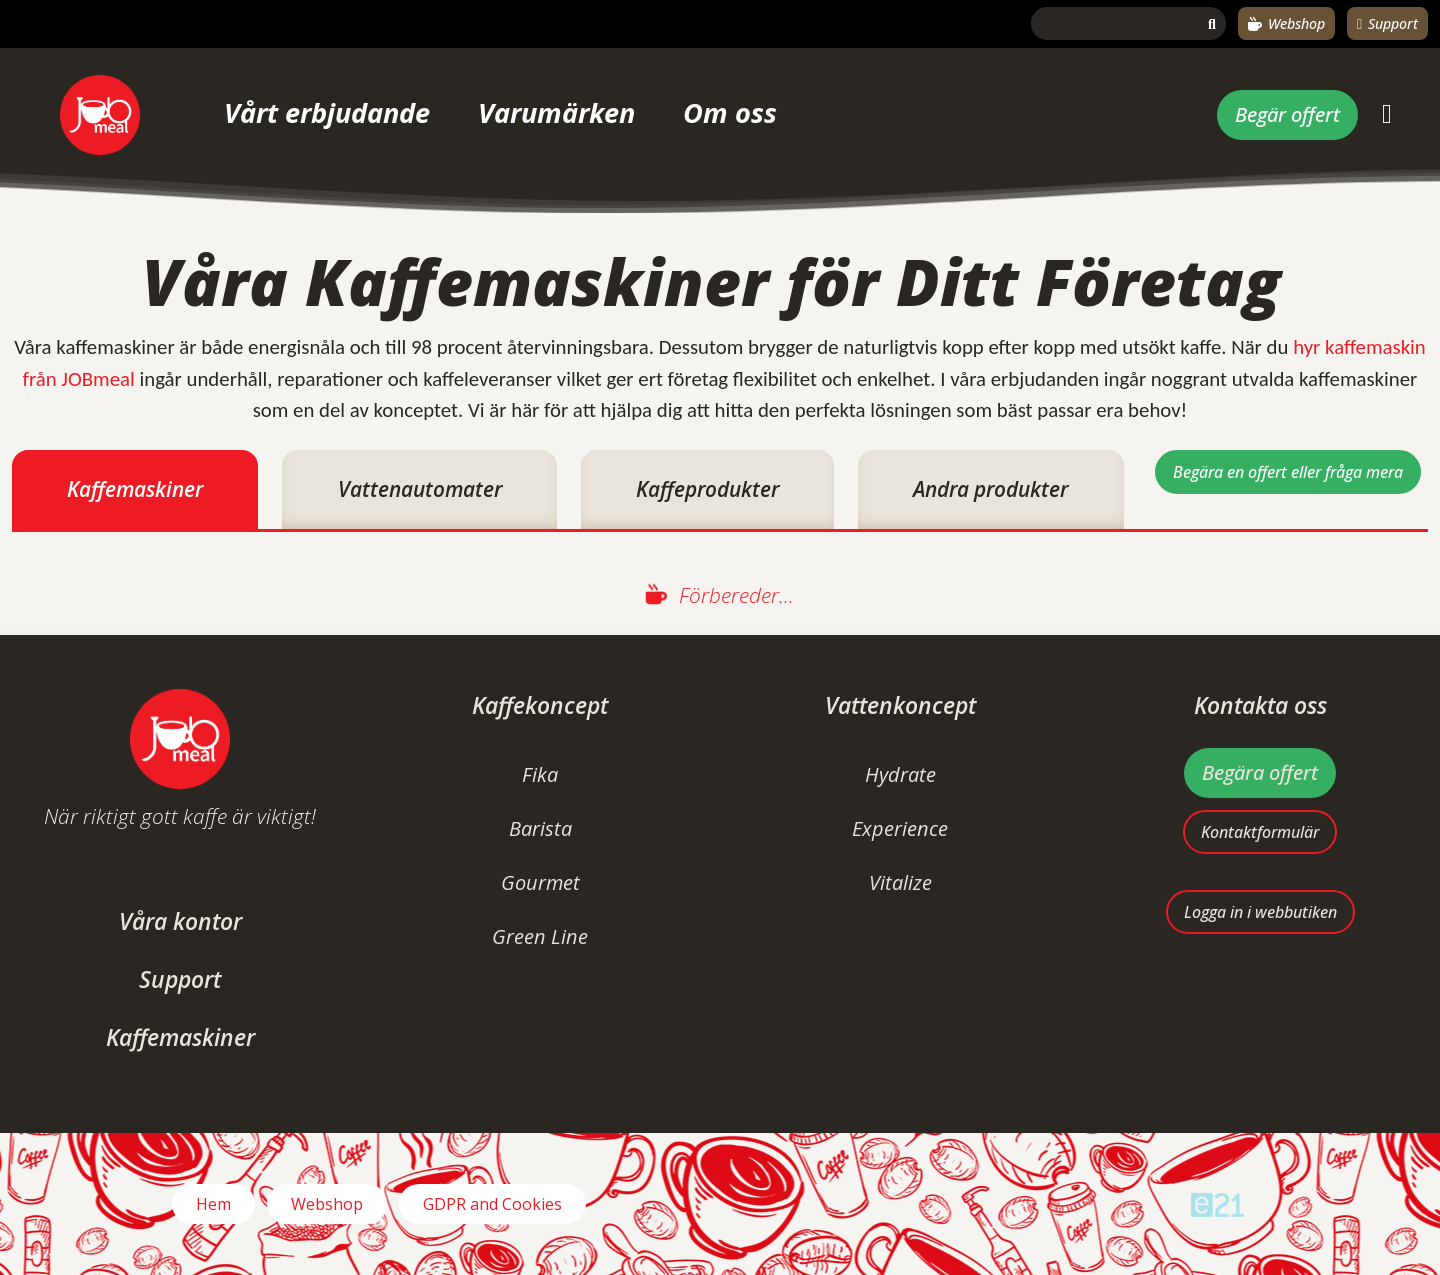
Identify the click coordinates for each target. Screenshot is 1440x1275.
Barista (540, 828)
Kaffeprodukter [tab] (707, 489)
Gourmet (540, 882)
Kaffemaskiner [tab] (135, 489)
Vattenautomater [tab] (420, 489)
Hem (213, 1204)
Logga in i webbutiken (1260, 912)
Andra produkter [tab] (990, 489)
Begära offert (1260, 772)
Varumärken (556, 112)
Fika (540, 774)
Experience (900, 828)
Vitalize (900, 882)
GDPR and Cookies (492, 1204)
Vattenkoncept (900, 705)
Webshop (1286, 23)
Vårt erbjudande (327, 112)
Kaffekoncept (540, 705)
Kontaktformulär (1260, 832)
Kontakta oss (1260, 705)
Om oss (730, 112)
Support (1387, 23)
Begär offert (1287, 114)
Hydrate (900, 774)
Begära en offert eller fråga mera (1288, 472)
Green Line (540, 936)
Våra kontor (180, 921)
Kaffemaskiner (180, 1037)
